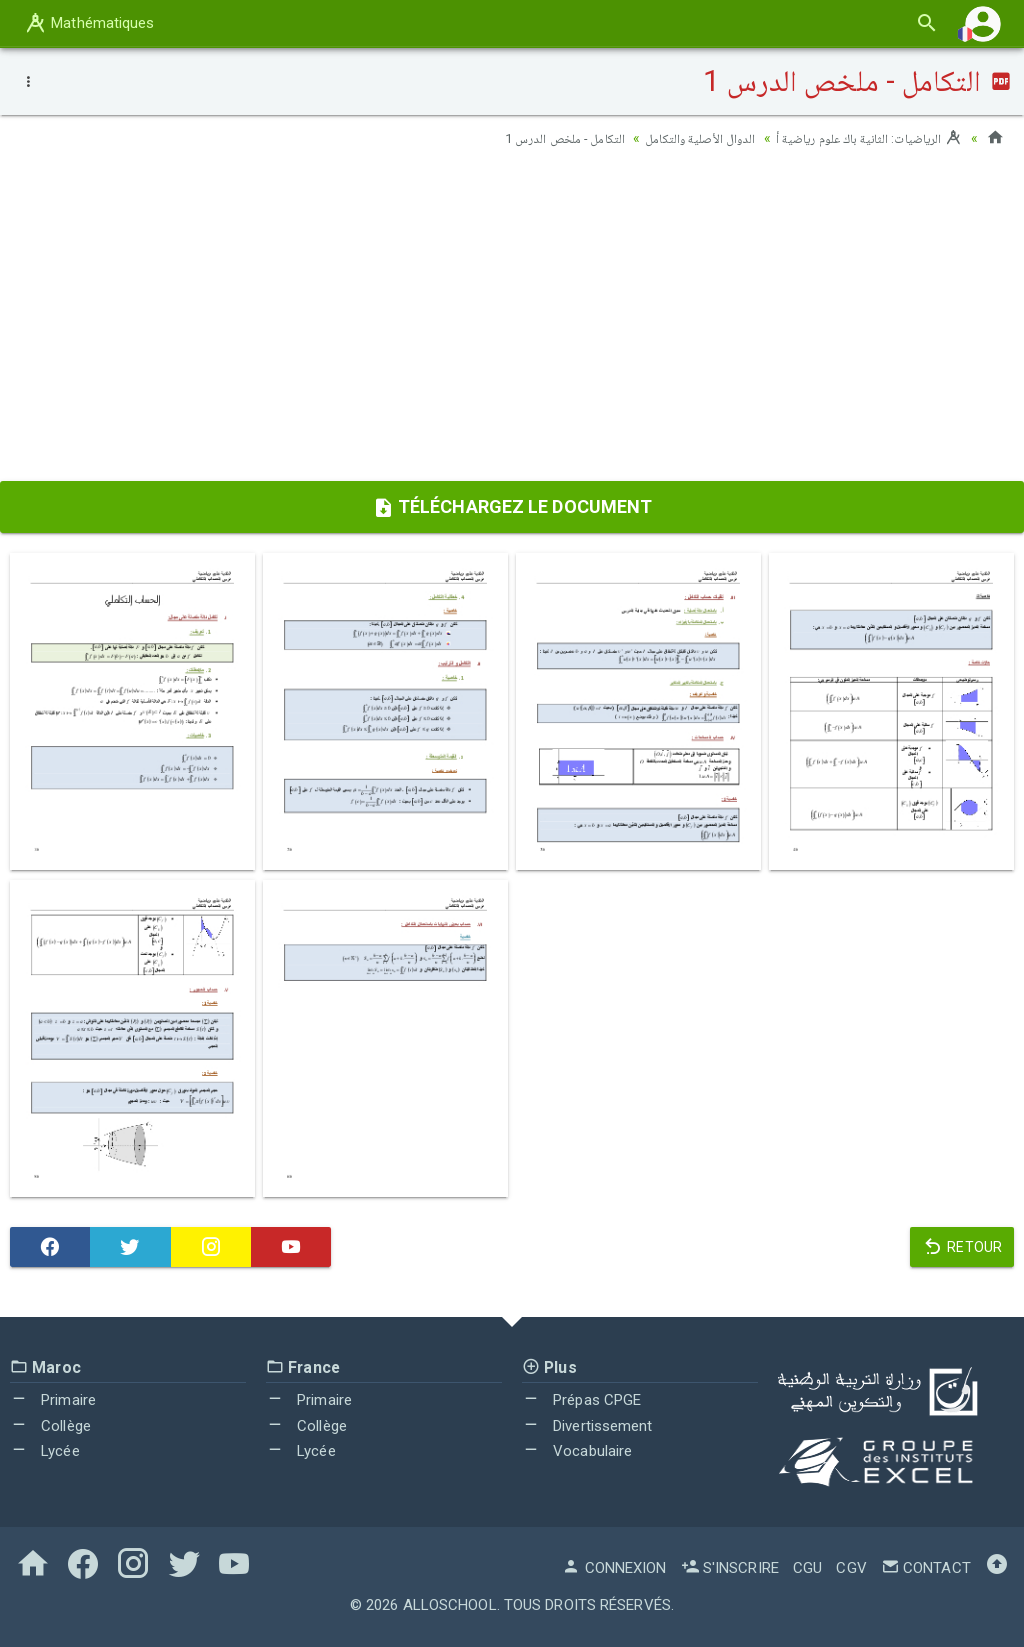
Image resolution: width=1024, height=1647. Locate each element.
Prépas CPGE (581, 1400)
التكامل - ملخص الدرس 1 (537, 138)
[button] (983, 23)
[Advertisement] (512, 321)
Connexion (614, 1568)
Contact (926, 1568)
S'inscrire (730, 1568)
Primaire (53, 1400)
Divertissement (587, 1426)
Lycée (45, 1451)
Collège (50, 1426)
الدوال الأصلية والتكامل (682, 138)
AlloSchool (450, 1605)
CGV (851, 1568)
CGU (807, 1568)
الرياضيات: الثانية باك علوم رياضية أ (863, 138)
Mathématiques (89, 23)
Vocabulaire (577, 1451)
